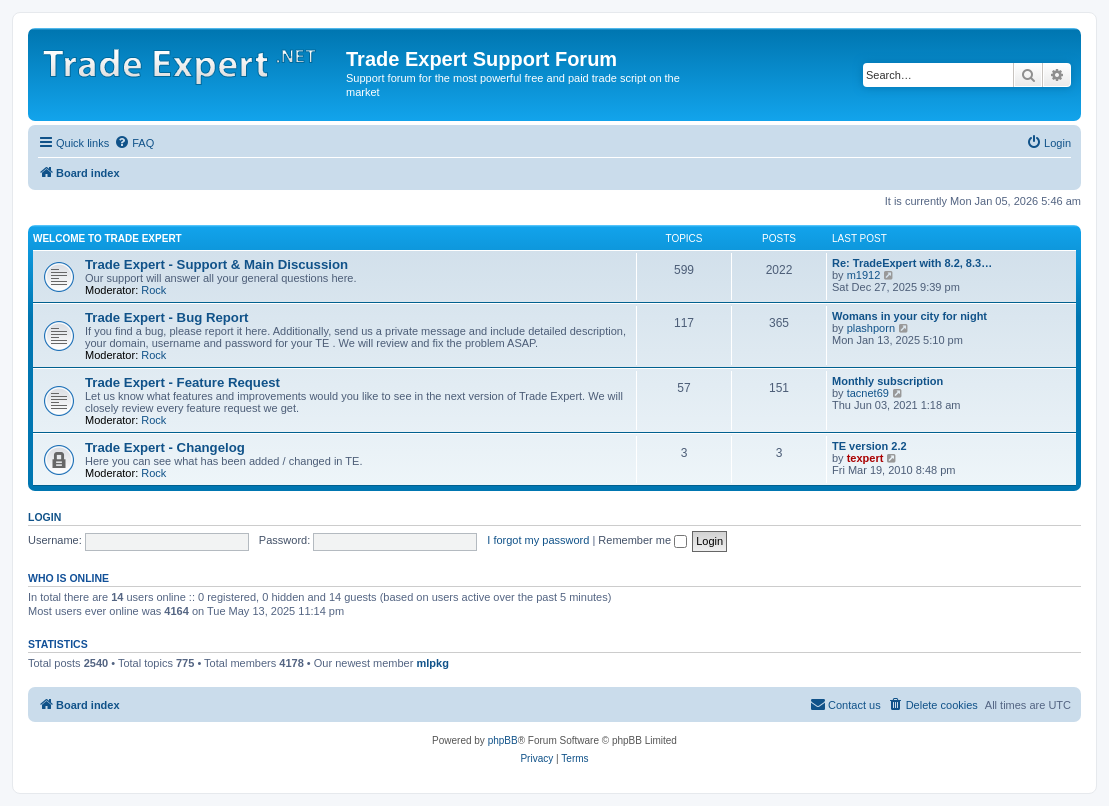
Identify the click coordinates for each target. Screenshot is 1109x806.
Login (44, 517)
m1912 (864, 275)
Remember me (642, 540)
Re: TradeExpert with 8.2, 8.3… (912, 263)
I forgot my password (538, 540)
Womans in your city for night (909, 316)
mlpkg (432, 663)
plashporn (871, 328)
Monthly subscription (887, 381)
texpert (865, 458)
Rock (153, 290)
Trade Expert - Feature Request (182, 382)
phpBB (503, 740)
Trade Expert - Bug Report (166, 317)
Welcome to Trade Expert (107, 238)
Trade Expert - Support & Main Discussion (216, 264)
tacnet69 (868, 393)
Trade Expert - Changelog (165, 447)
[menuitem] (134, 143)
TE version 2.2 (869, 446)
